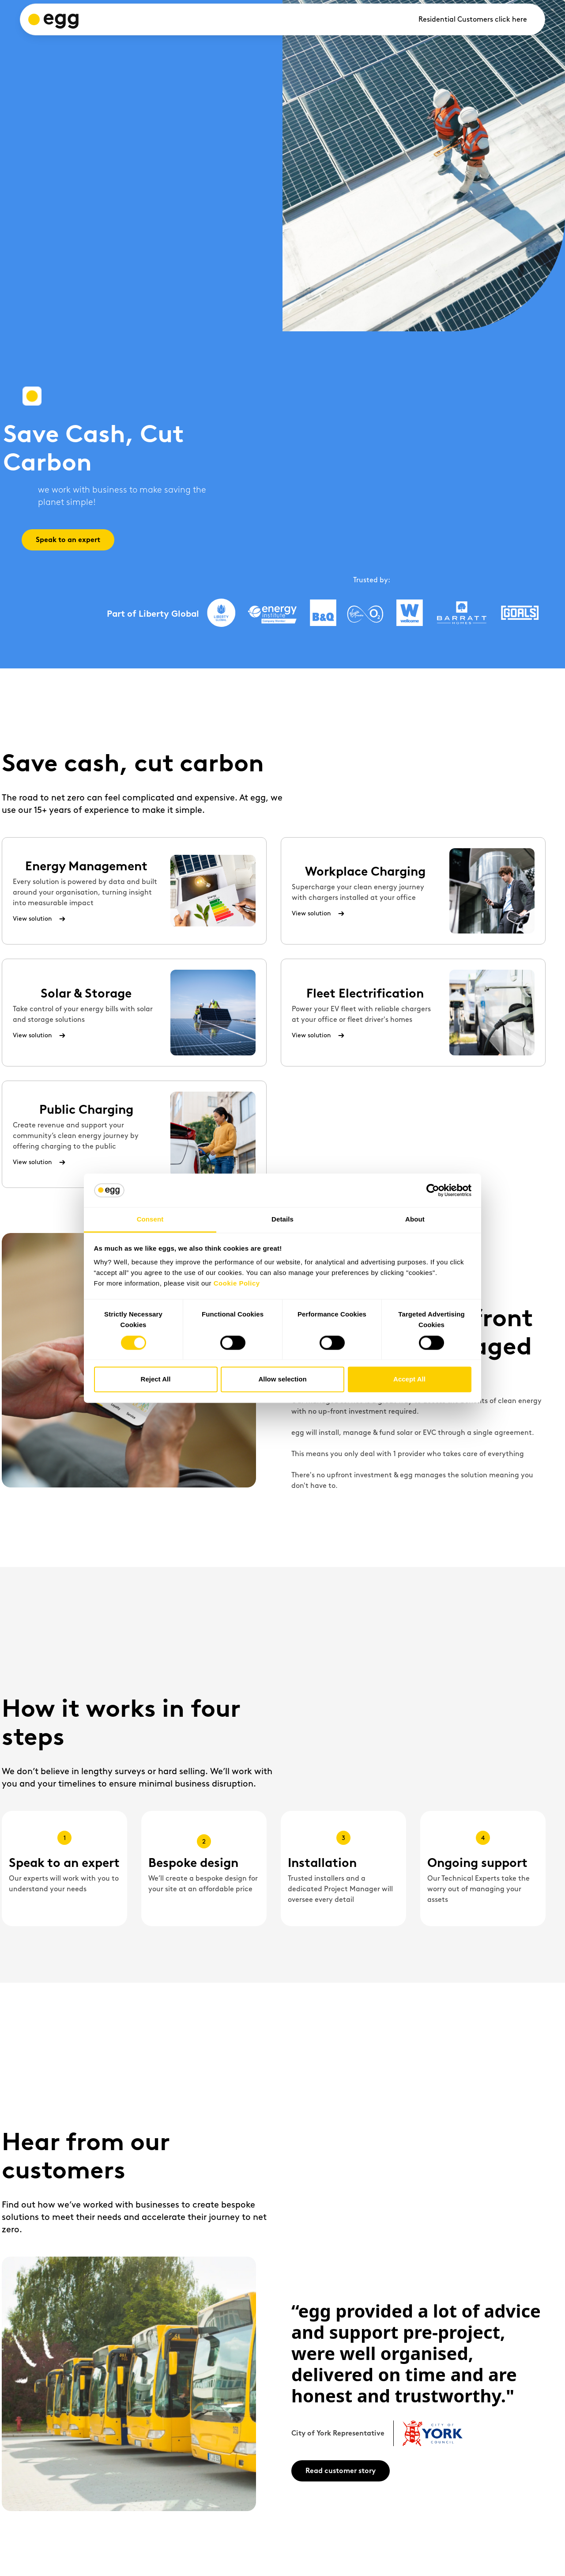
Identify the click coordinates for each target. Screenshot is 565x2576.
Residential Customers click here (472, 19)
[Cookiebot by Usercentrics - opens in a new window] (432, 1190)
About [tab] (415, 1219)
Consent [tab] (150, 1219)
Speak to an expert (68, 539)
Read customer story (340, 2470)
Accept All (409, 1379)
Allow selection (282, 1379)
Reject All (156, 1379)
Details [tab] (282, 1219)
